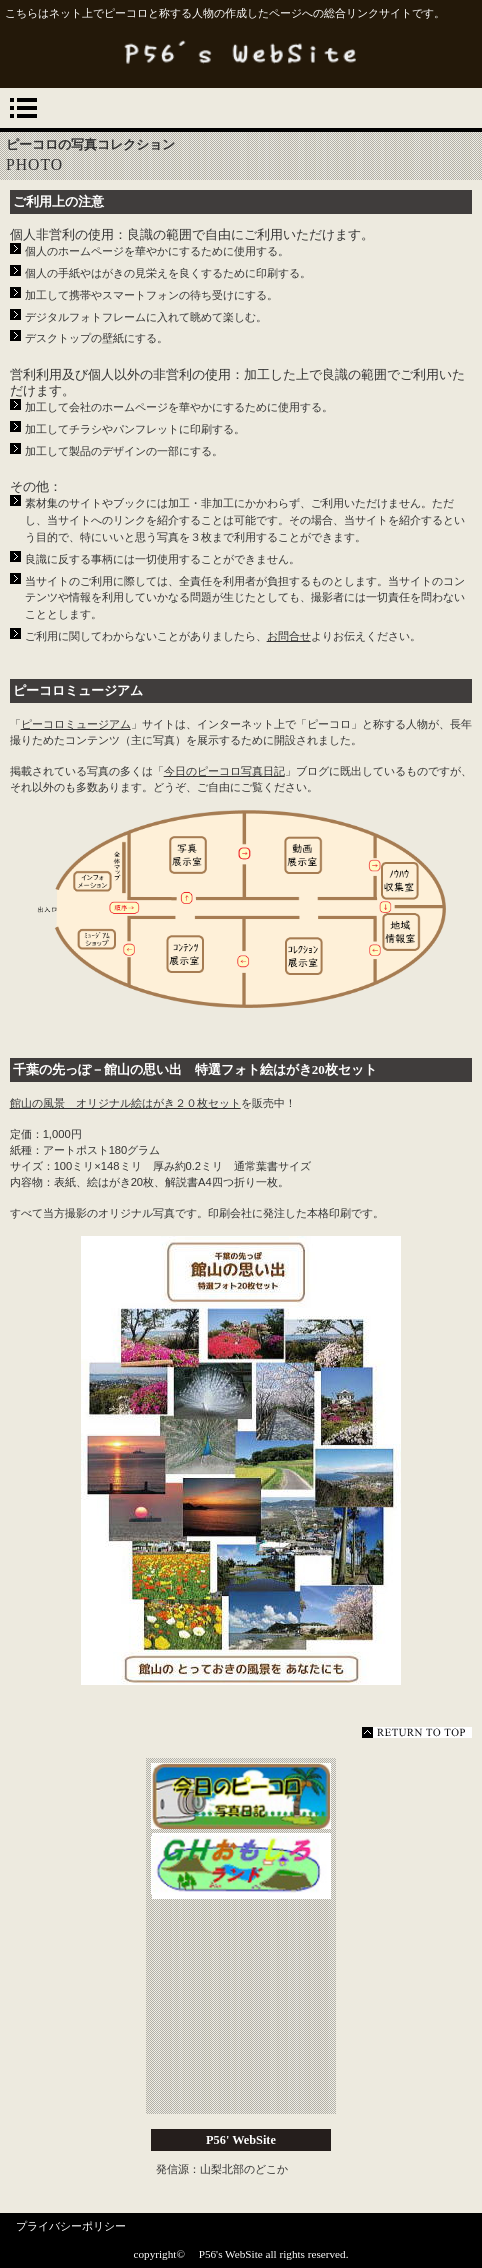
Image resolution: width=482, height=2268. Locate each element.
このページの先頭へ (417, 1732)
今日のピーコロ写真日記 (224, 771)
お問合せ (289, 636)
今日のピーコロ (241, 1798)
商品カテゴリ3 (241, 2078)
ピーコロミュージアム (78, 690)
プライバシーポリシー (71, 2226)
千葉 (26, 1069)
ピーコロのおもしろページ (241, 2008)
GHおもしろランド (241, 1868)
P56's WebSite (241, 52)
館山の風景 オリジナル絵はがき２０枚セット (125, 1103)
